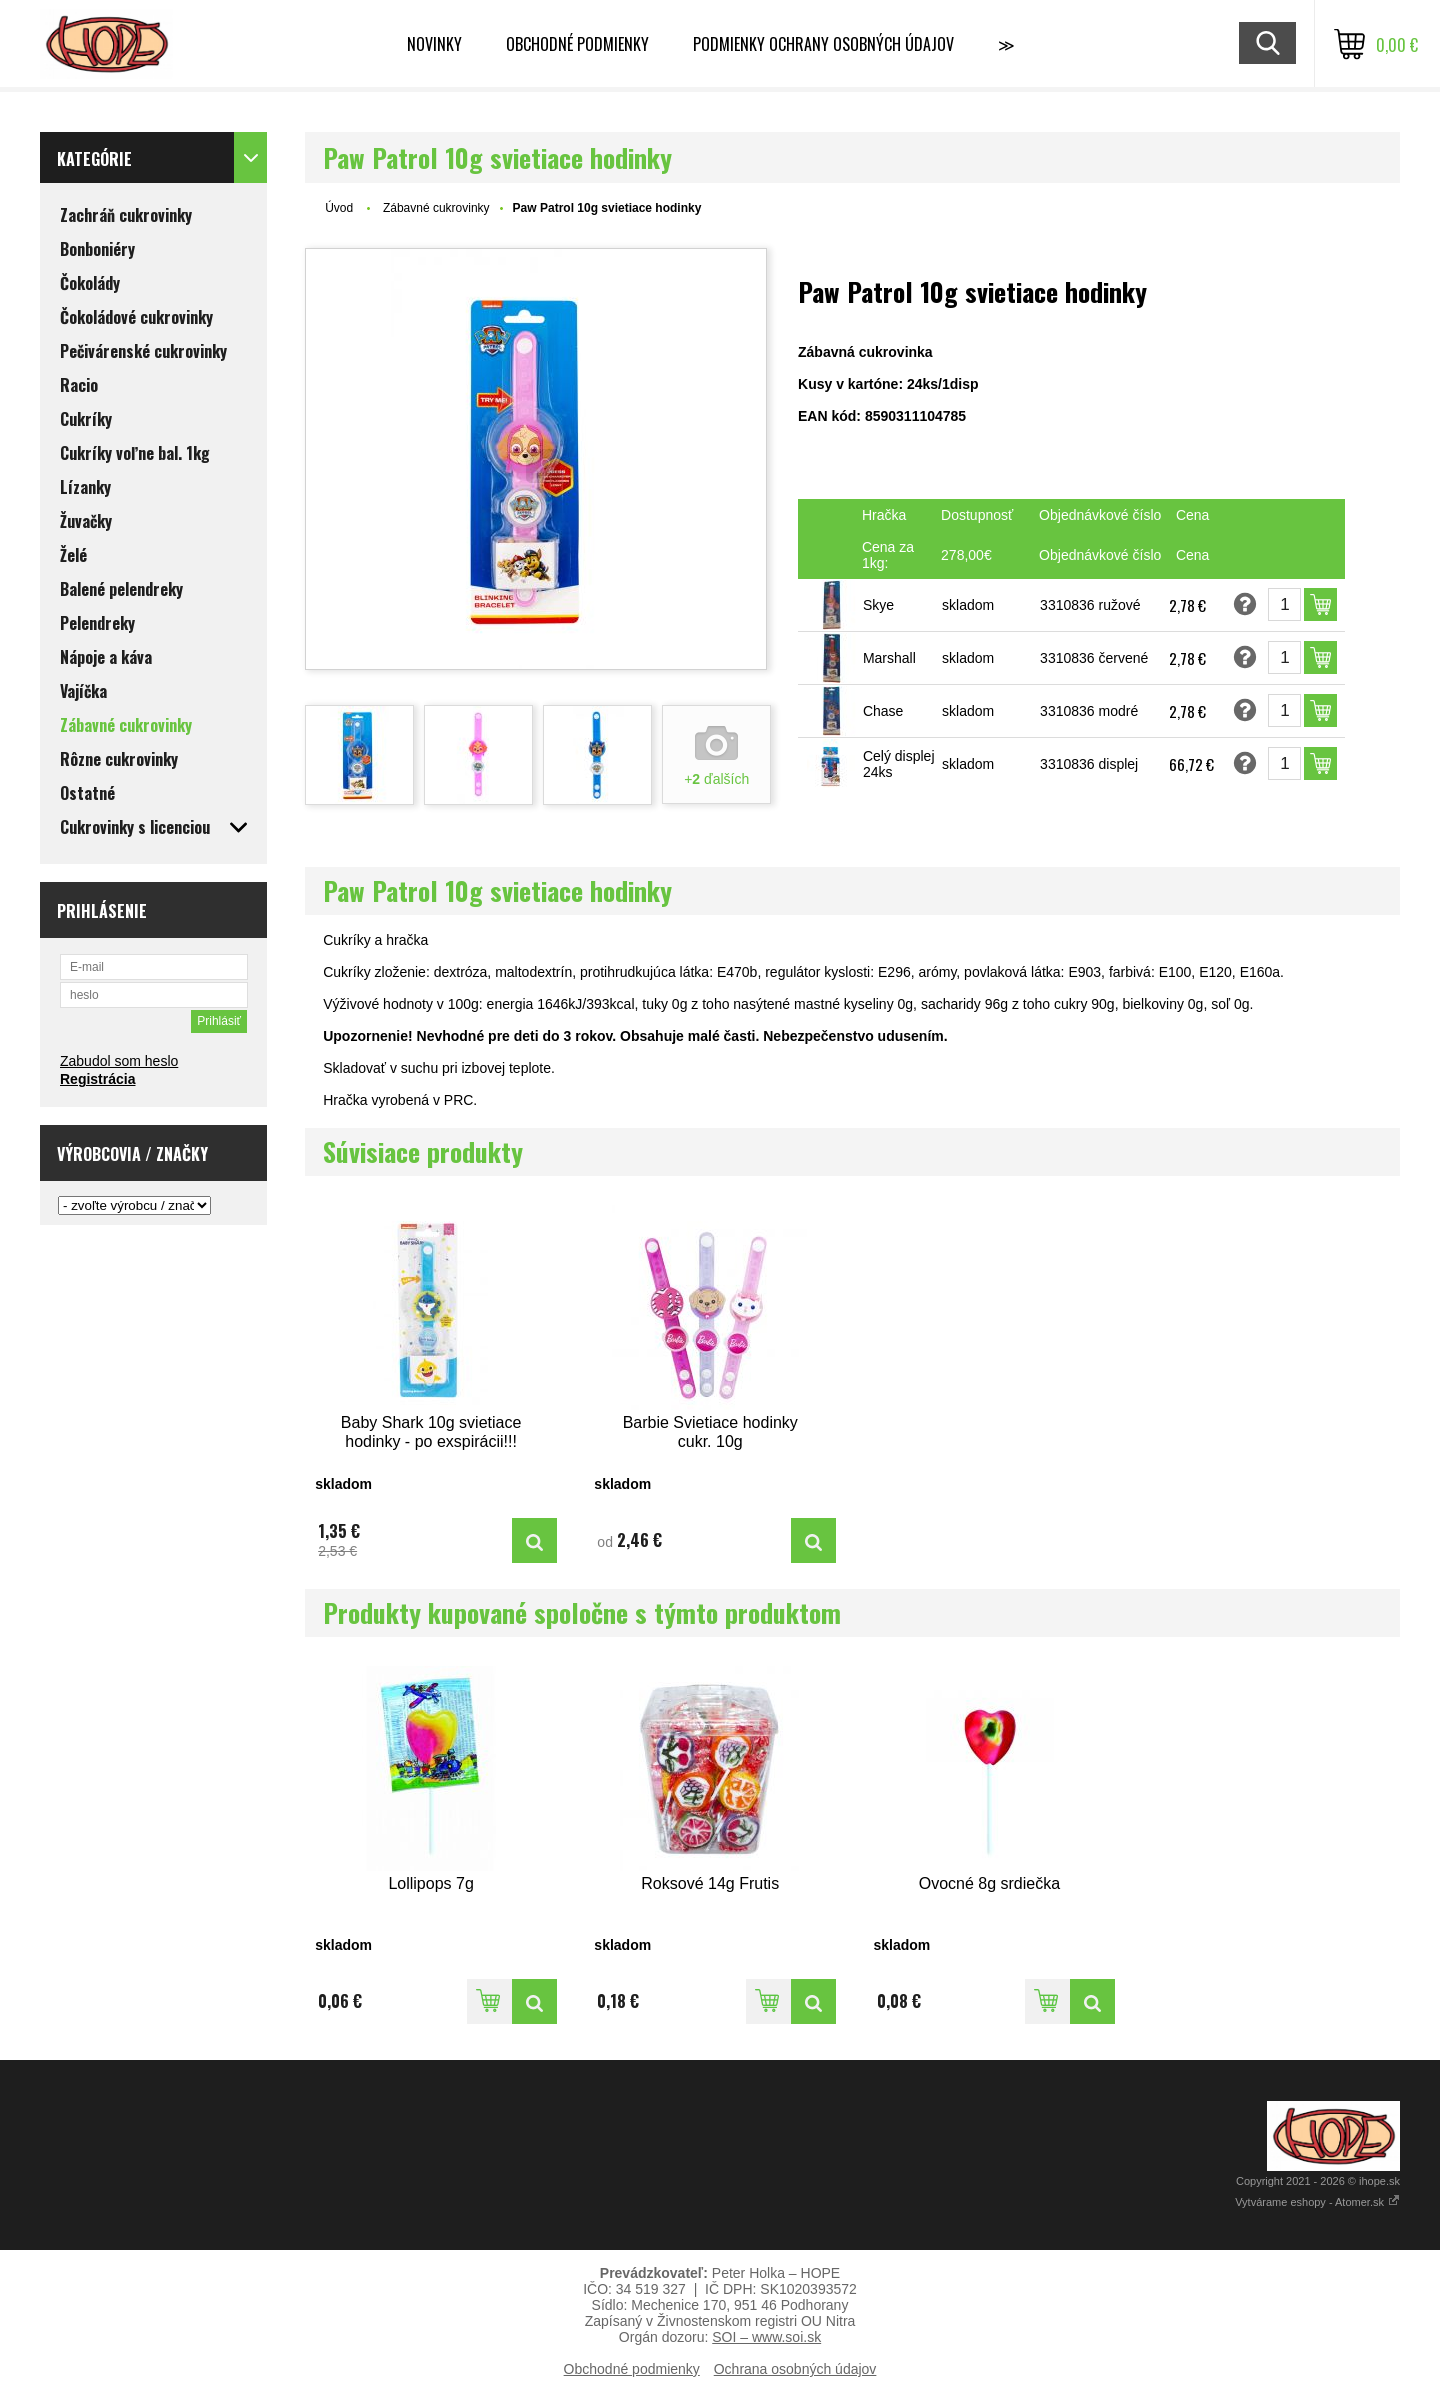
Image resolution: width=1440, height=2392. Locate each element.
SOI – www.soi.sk (766, 2337)
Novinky (434, 44)
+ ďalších (716, 779)
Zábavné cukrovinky (436, 208)
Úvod (339, 208)
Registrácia (97, 1079)
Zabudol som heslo (119, 1061)
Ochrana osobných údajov (795, 2369)
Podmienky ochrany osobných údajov (823, 44)
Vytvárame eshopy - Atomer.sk (1317, 2202)
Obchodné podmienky (577, 44)
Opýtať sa (1245, 604)
